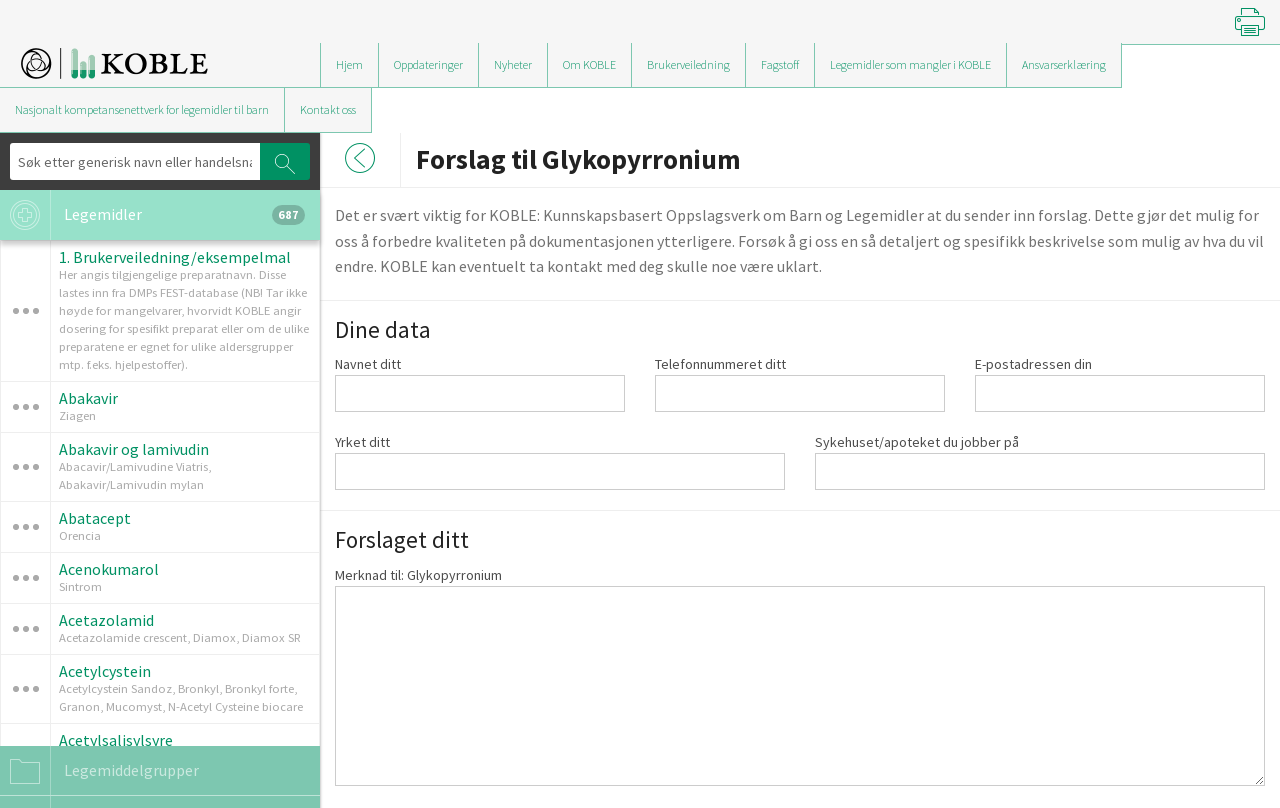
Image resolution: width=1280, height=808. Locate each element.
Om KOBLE (589, 64)
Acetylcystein (105, 671)
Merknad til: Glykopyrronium (418, 575)
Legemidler (152, 215)
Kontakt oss (328, 109)
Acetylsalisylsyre (116, 740)
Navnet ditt (368, 364)
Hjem (349, 64)
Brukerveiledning (688, 64)
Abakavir (88, 398)
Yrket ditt (362, 442)
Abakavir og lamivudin (134, 449)
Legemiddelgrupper (99, 771)
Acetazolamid (106, 620)
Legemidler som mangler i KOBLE (910, 64)
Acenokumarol (109, 569)
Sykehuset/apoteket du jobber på (917, 442)
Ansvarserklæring (1064, 64)
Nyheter (513, 64)
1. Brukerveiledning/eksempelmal (175, 257)
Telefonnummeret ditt (720, 364)
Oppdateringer (428, 64)
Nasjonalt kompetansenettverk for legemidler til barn (142, 109)
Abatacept (95, 518)
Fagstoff (780, 64)
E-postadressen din (1033, 364)
